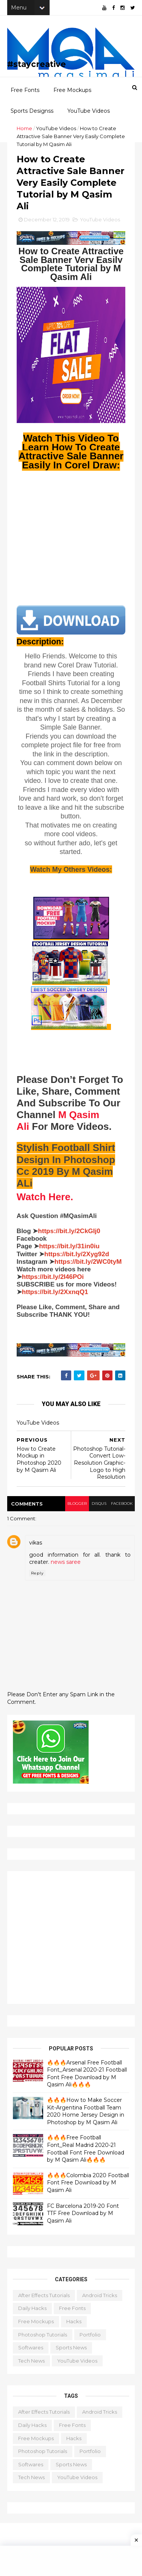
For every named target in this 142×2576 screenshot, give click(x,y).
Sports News (71, 2352)
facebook (121, 1508)
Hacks (74, 2326)
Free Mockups (72, 92)
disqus (97, 1508)
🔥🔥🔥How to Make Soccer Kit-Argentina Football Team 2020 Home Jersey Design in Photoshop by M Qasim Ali (86, 2116)
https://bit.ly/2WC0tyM (88, 1266)
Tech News (32, 2365)
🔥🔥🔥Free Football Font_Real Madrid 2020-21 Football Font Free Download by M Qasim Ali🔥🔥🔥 (86, 2153)
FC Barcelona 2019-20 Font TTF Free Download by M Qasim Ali (83, 2218)
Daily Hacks (33, 2313)
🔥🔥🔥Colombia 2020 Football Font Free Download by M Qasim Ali (86, 2187)
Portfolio (90, 2339)
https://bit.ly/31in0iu (69, 1251)
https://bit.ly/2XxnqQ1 (55, 1296)
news (58, 1566)
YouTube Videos (88, 113)
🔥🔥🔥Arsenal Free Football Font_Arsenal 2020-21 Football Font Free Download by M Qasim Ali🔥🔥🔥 (87, 2078)
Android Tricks (100, 2300)
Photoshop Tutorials (43, 2339)
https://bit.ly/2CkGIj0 (70, 1236)
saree (74, 1566)
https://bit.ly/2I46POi (53, 1281)
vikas (36, 1547)
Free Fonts (25, 92)
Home (25, 131)
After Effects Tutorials (44, 2300)
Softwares (31, 2352)
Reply (37, 1577)
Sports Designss (32, 113)
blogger (75, 1508)
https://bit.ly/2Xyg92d (77, 1259)
